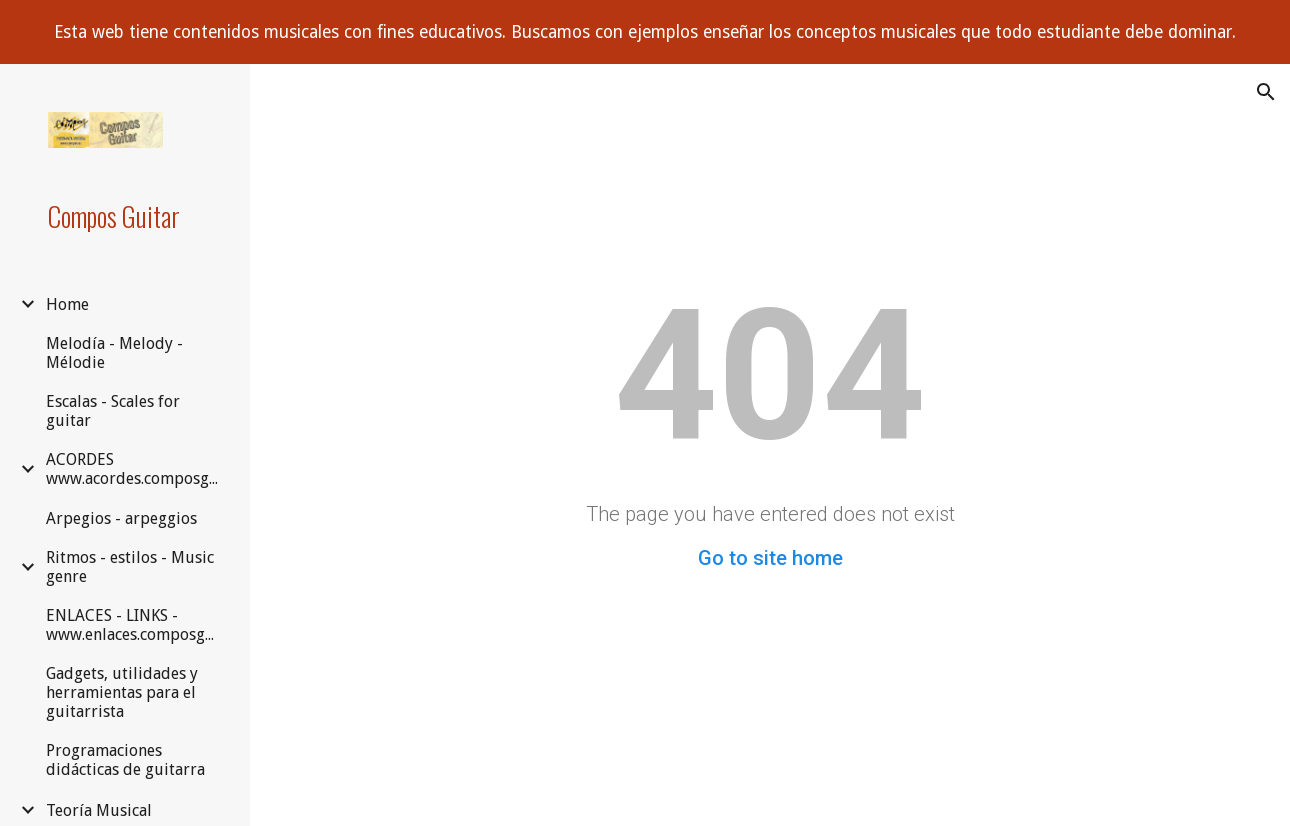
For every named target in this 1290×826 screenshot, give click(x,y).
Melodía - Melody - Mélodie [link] (114, 353)
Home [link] (67, 304)
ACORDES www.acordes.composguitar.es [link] (136, 469)
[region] (645, 32)
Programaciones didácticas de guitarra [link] (125, 760)
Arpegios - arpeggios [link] (121, 518)
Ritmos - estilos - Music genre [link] (130, 567)
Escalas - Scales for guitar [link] (113, 411)
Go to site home (770, 558)
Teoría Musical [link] (99, 810)
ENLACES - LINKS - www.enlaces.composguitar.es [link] (136, 625)
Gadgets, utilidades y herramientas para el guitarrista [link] (122, 692)
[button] (1266, 92)
